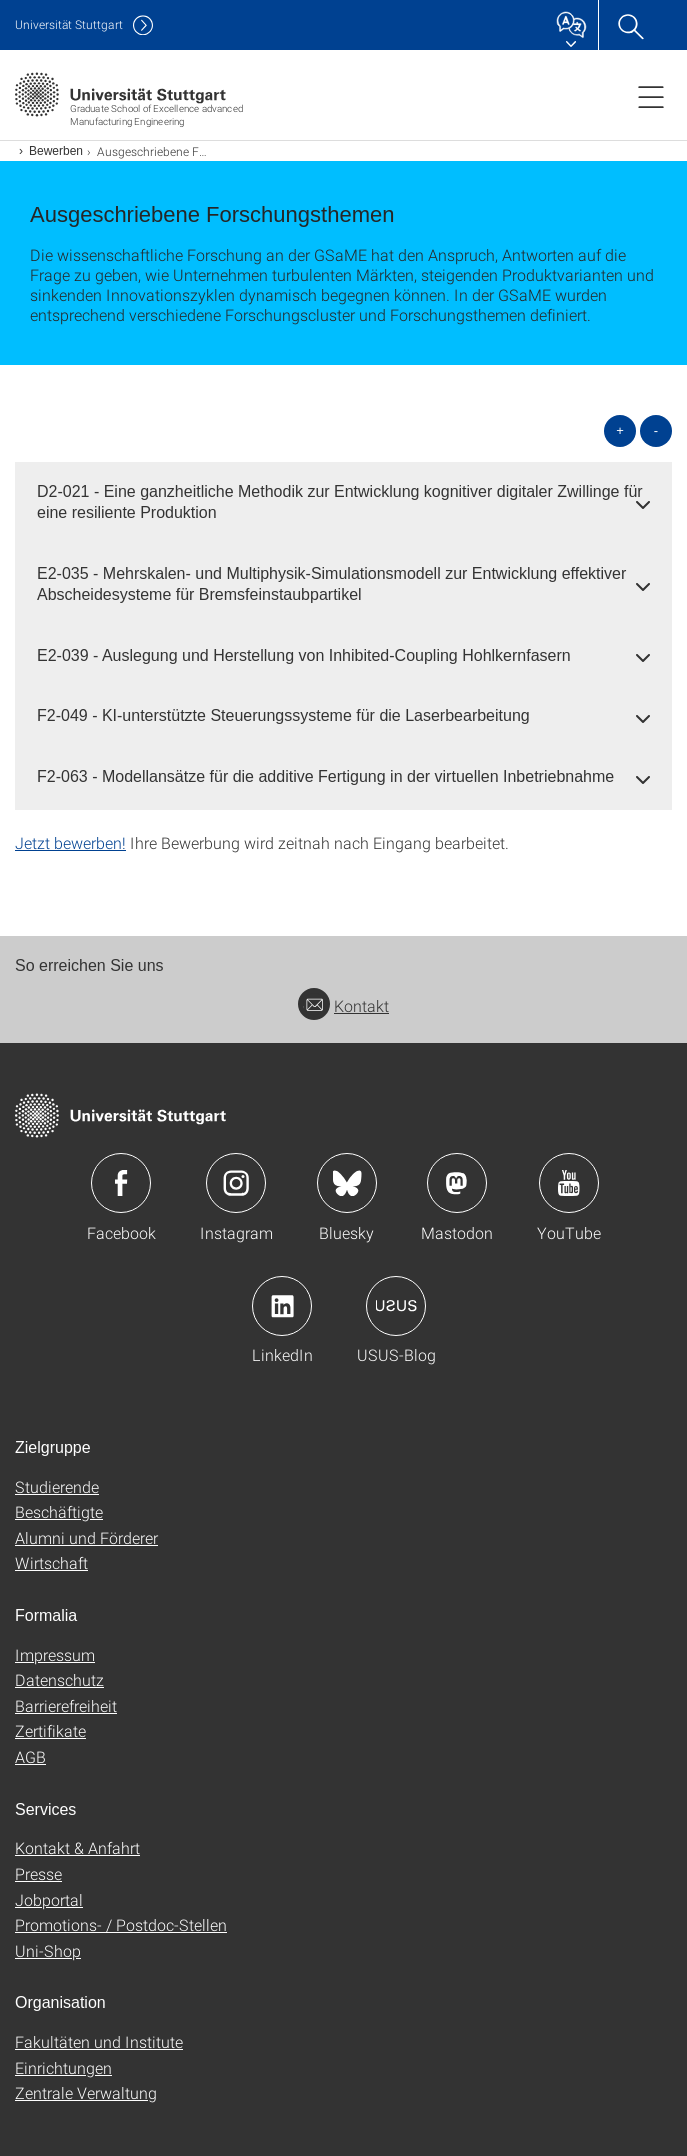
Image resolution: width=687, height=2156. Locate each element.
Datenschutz (59, 1679)
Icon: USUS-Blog (396, 1306)
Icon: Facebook (121, 1183)
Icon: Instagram (236, 1183)
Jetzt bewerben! (70, 842)
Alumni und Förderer (86, 1537)
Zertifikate (50, 1730)
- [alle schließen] (656, 430)
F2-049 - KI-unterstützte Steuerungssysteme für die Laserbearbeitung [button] (283, 715)
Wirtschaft (51, 1562)
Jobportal (49, 1899)
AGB (30, 1756)
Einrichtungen (63, 2067)
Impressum (55, 1654)
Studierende (57, 1486)
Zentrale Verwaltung (86, 2092)
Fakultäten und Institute (99, 2041)
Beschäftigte (59, 1511)
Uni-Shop (48, 1950)
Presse (38, 1873)
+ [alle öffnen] (620, 430)
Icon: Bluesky (347, 1183)
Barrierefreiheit (66, 1705)
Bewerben (56, 151)
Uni (69, 24)
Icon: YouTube (569, 1183)
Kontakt (343, 1005)
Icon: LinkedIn (282, 1306)
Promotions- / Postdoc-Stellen (121, 1924)
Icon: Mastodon (457, 1183)
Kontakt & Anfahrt (77, 1847)
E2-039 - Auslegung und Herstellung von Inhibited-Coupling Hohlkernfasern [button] (304, 655)
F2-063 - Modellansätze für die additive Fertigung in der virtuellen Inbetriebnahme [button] (325, 776)
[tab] (343, 503)
